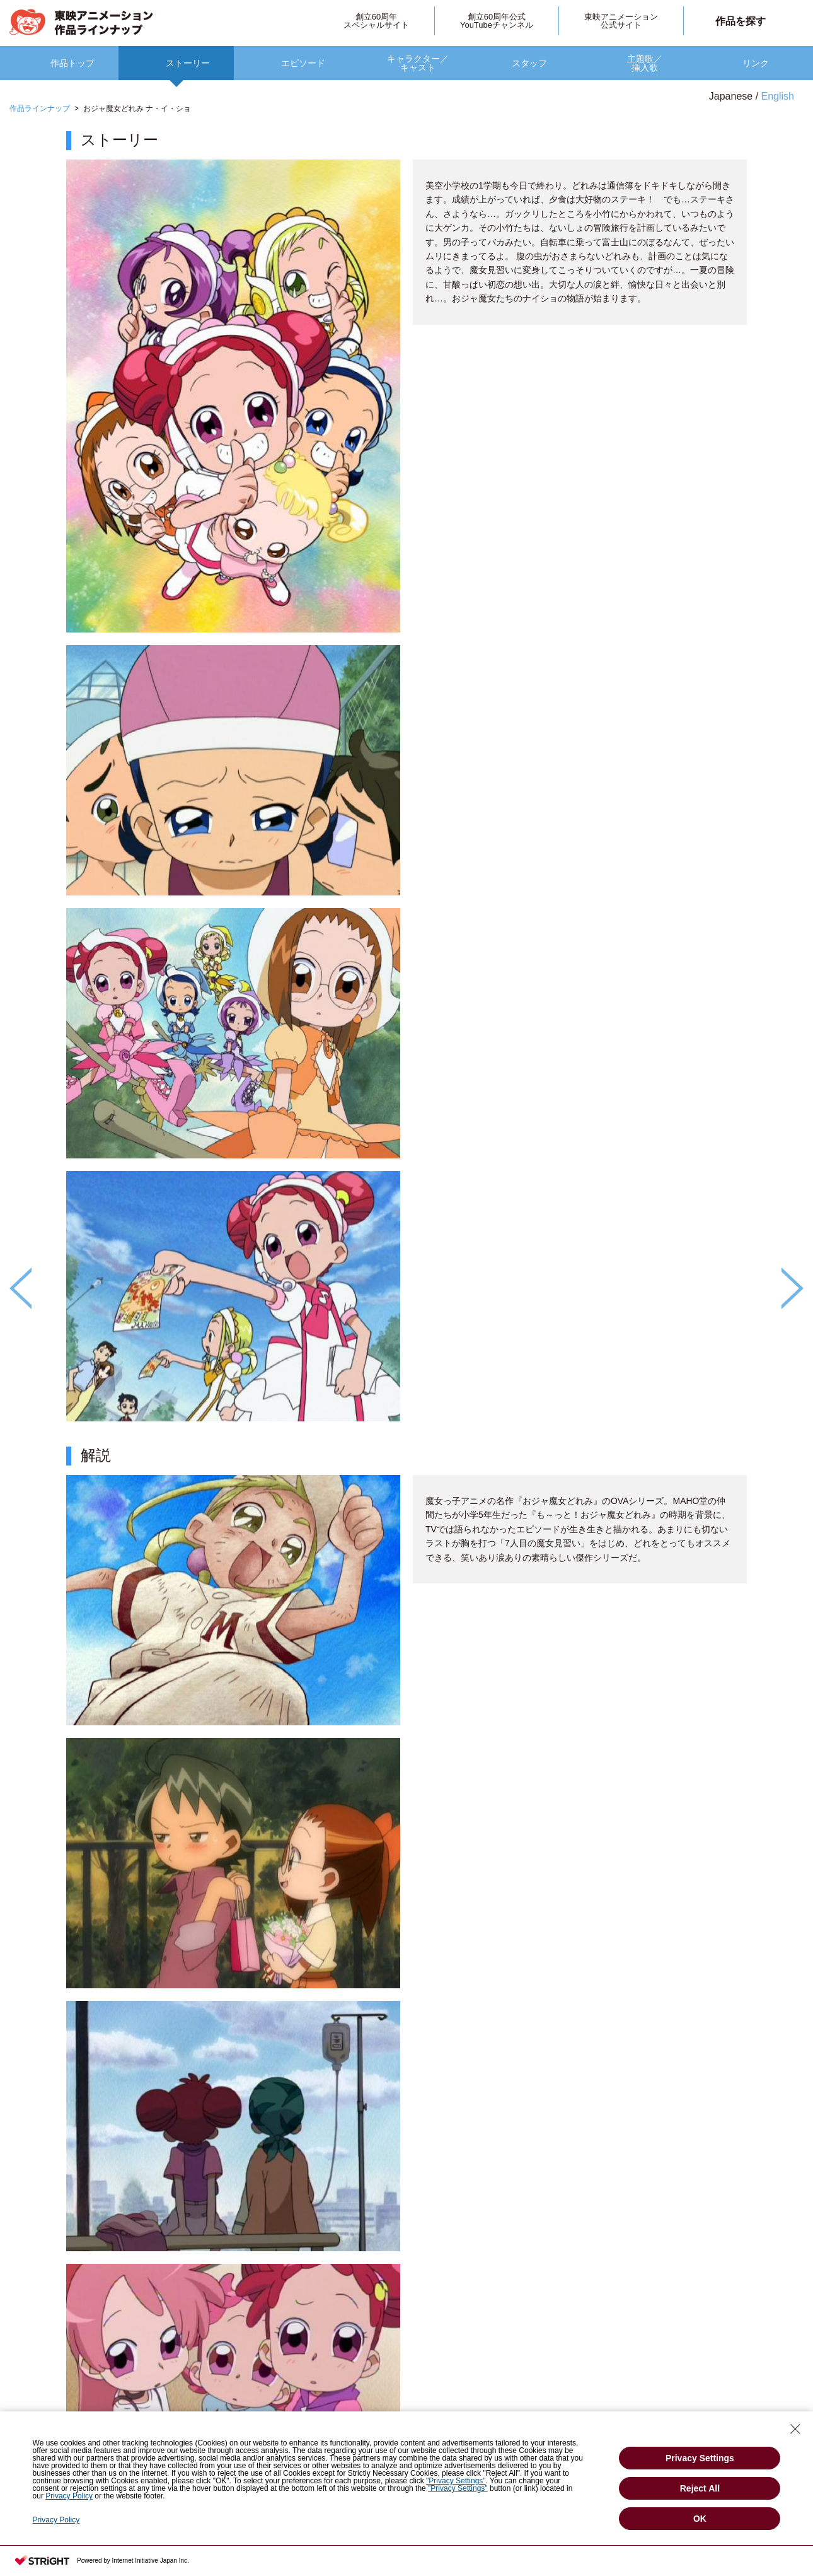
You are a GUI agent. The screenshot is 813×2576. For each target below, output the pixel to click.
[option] (406, 1329)
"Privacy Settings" (456, 2481)
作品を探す (740, 21)
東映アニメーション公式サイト (621, 21)
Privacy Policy (69, 2495)
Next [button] (792, 1288)
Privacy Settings (700, 2458)
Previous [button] (20, 1288)
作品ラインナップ (39, 108)
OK (699, 2519)
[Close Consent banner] (795, 2429)
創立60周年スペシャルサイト (376, 21)
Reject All (700, 2488)
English (777, 96)
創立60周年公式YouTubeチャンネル (496, 21)
